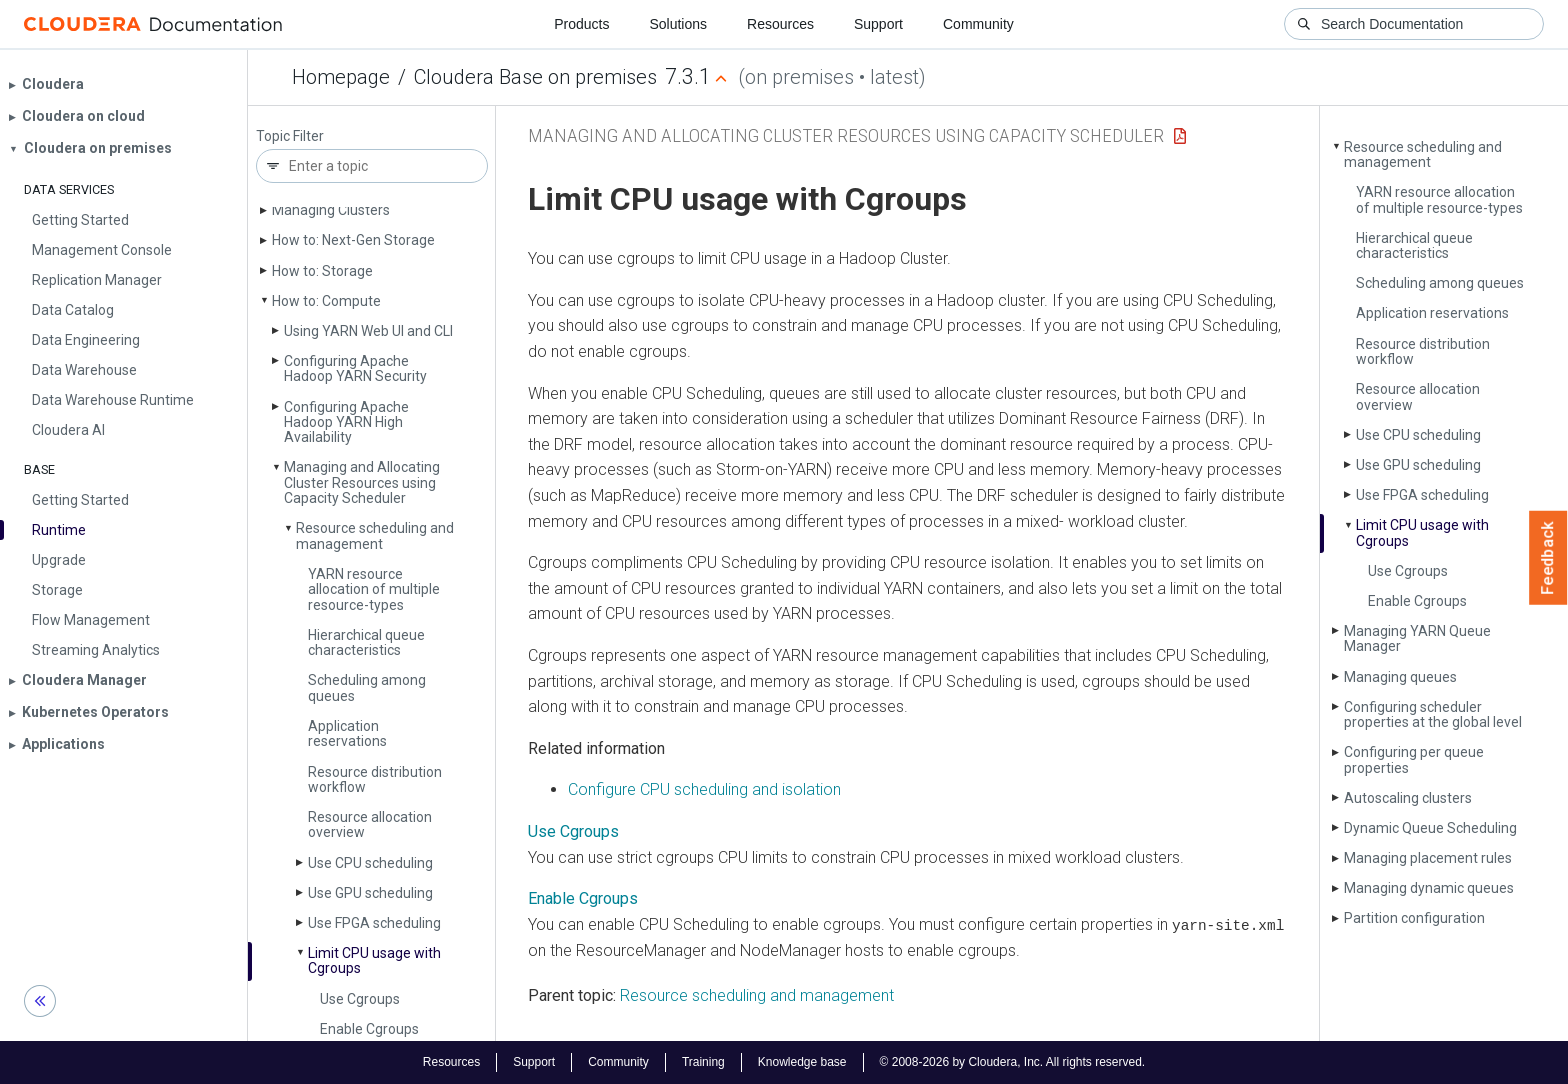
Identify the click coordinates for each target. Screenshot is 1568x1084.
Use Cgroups (360, 999)
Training (703, 1062)
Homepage (341, 77)
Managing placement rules (1428, 858)
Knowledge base (802, 1062)
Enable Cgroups (369, 1029)
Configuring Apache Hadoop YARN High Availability (346, 422)
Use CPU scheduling (370, 863)
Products (581, 24)
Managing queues (1400, 677)
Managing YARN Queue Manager (1417, 638)
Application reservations (347, 733)
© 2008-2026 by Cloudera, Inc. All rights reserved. (1013, 1062)
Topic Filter (290, 136)
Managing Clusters (331, 210)
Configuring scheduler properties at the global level (1433, 714)
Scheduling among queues (367, 687)
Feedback (1548, 558)
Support (878, 24)
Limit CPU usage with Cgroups (374, 960)
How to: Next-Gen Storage (353, 240)
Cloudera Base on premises (535, 77)
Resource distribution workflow (375, 779)
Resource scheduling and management (375, 535)
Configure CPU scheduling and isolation (704, 789)
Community (978, 24)
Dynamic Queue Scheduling (1430, 828)
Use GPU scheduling (370, 893)
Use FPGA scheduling (374, 923)
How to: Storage (322, 271)
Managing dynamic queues (1429, 888)
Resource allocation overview (370, 824)
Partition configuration (1414, 918)
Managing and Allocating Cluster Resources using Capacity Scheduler (362, 482)
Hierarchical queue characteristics (366, 642)
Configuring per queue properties (1414, 759)
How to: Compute (326, 301)
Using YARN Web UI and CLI (368, 331)
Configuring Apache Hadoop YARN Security (355, 368)
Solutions (678, 24)
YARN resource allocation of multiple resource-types (374, 589)
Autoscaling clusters (1408, 798)
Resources (780, 24)
